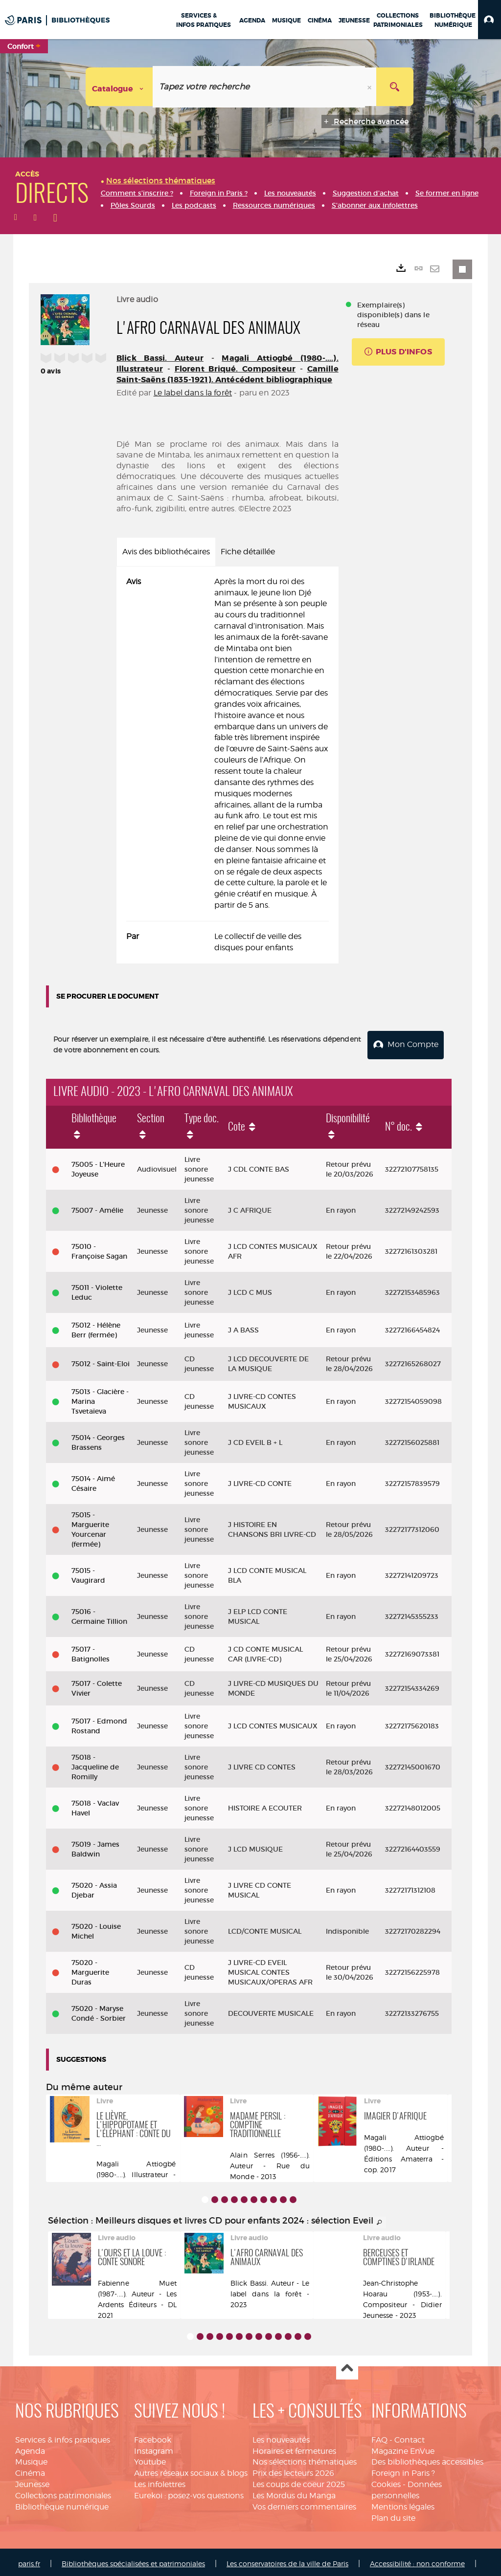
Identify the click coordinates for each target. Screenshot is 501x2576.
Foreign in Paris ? (403, 2470)
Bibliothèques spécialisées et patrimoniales (133, 2560)
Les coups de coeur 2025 (298, 2481)
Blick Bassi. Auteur (160, 358)
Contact (409, 2437)
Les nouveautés (281, 2437)
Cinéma (30, 2470)
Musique (31, 2459)
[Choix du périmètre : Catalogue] (119, 87)
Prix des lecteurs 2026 (293, 2470)
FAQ (379, 2437)
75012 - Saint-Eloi (100, 1360)
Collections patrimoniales (63, 2492)
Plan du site (393, 2515)
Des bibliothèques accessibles (427, 2459)
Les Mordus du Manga (294, 2492)
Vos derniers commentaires (304, 2504)
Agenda (30, 2448)
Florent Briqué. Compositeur (235, 369)
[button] (489, 19)
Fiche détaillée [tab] (248, 551)
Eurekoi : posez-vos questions (189, 2492)
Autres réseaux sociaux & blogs (191, 2470)
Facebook (152, 2437)
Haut (347, 2366)
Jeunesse (32, 2481)
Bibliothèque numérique (62, 2504)
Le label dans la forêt (193, 392)
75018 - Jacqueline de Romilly (95, 1764)
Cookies (386, 2481)
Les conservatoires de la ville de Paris (287, 2560)
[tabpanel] (227, 765)
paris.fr (29, 2560)
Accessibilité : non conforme (417, 2560)
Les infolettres (159, 2481)
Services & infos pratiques (62, 2437)
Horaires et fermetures (294, 2448)
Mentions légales (402, 2504)
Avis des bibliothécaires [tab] (166, 551)
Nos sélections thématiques (304, 2459)
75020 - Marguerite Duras (90, 1969)
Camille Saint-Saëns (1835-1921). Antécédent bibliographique (227, 374)
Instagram (153, 2448)
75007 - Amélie (97, 1207)
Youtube (150, 2459)
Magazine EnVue (402, 2448)
